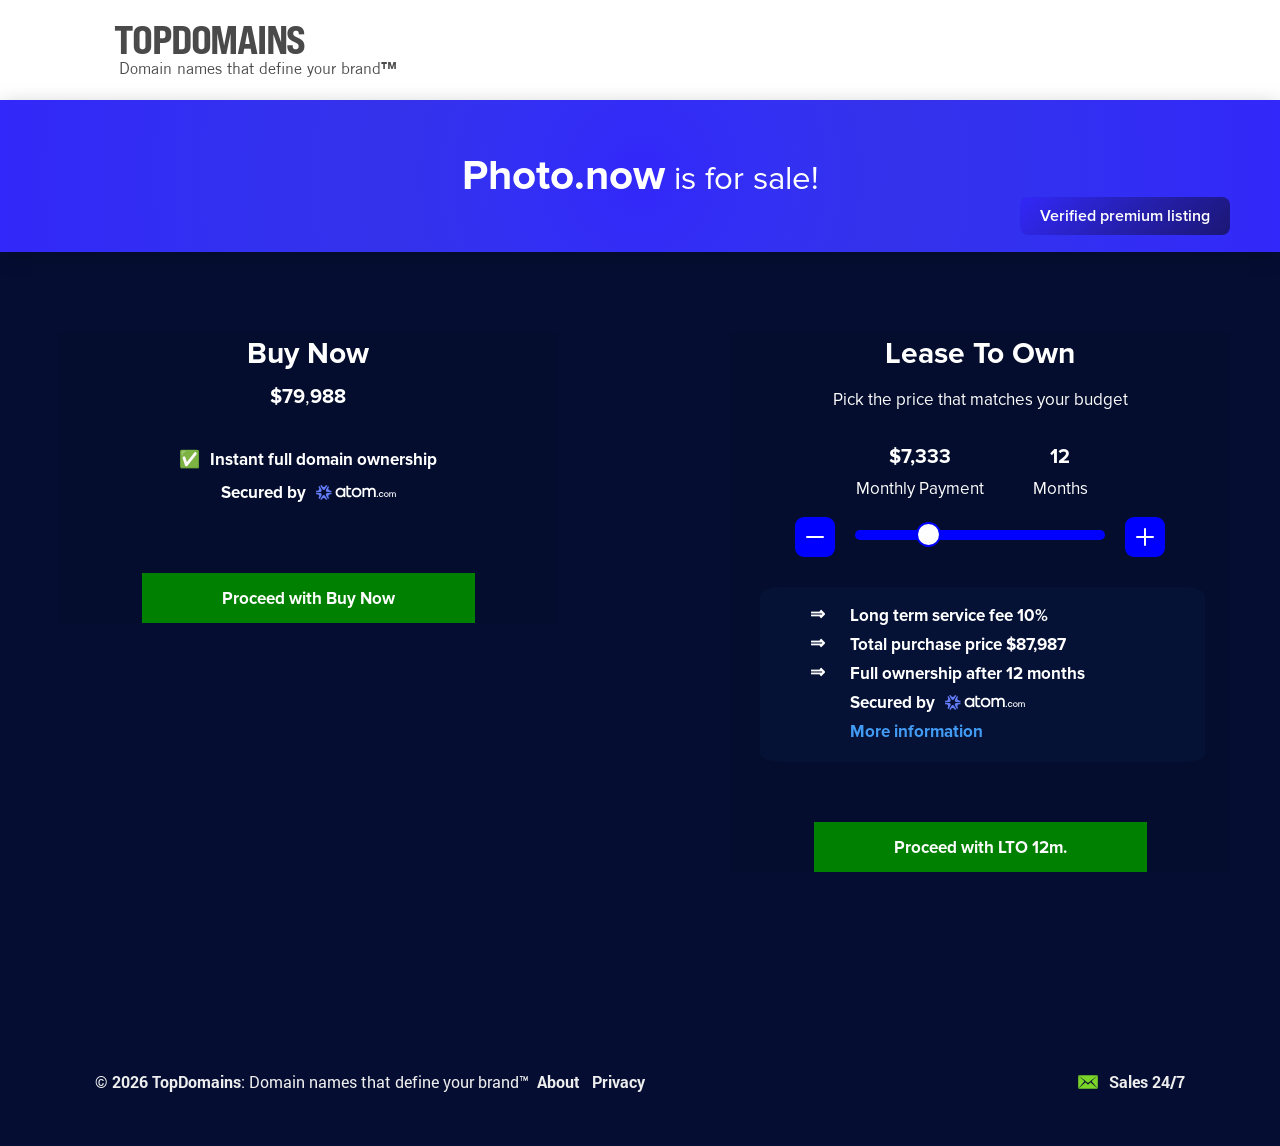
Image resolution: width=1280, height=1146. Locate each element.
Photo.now (563, 176)
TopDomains (196, 1081)
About (558, 1081)
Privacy (618, 1081)
